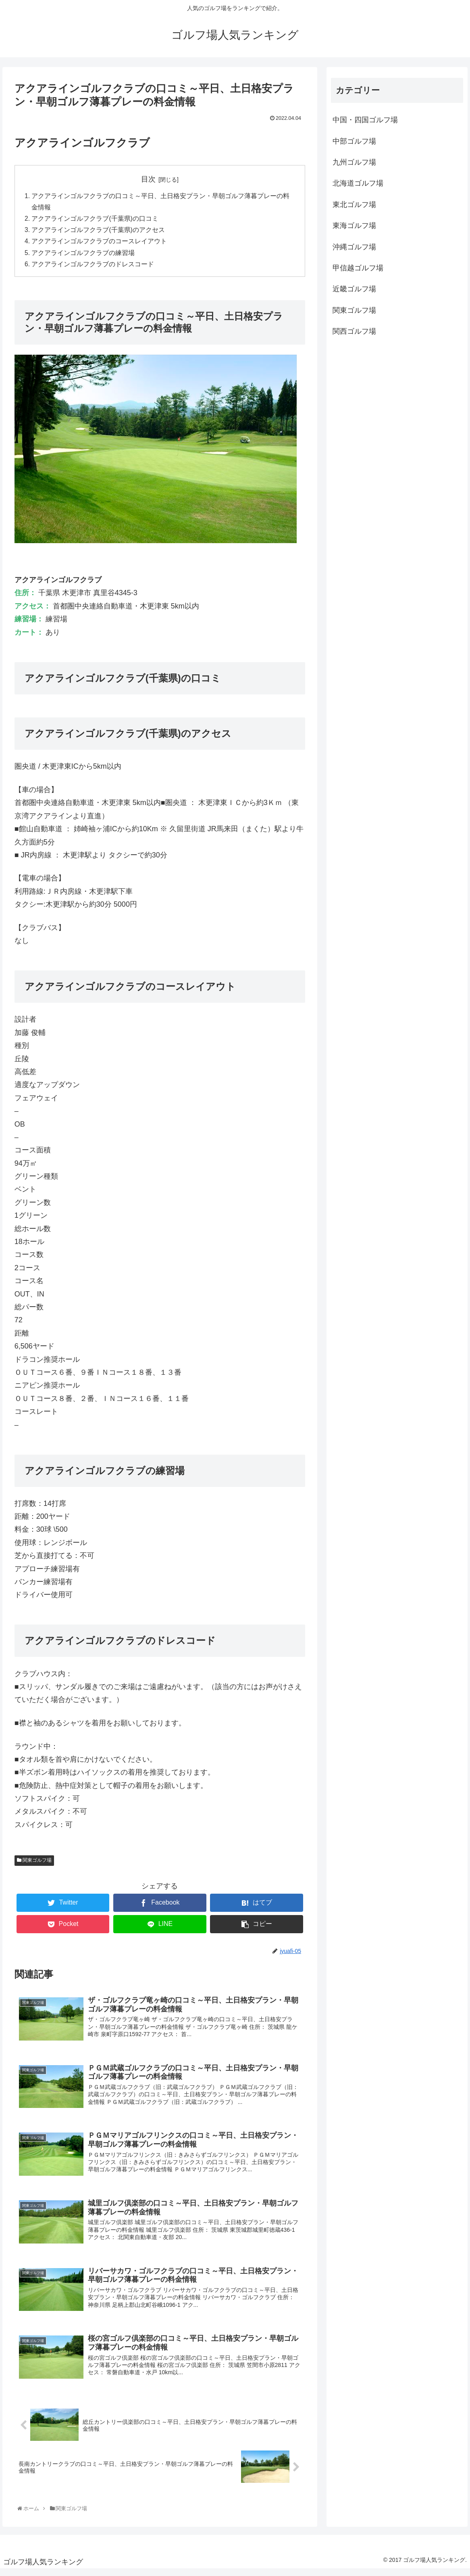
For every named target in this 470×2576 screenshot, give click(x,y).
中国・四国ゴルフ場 (365, 120)
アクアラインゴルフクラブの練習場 (83, 255)
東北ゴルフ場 (354, 205)
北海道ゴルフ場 (358, 183)
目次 (148, 179)
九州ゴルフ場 (354, 162)
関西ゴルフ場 (354, 331)
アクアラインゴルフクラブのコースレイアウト (99, 243)
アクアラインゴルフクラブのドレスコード (93, 266)
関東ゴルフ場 (34, 1863)
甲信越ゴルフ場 (358, 268)
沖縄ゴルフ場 (354, 247)
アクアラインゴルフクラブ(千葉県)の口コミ (95, 220)
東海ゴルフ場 (354, 226)
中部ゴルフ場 (354, 141)
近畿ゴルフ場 (354, 289)
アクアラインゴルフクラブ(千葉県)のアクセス (98, 231)
